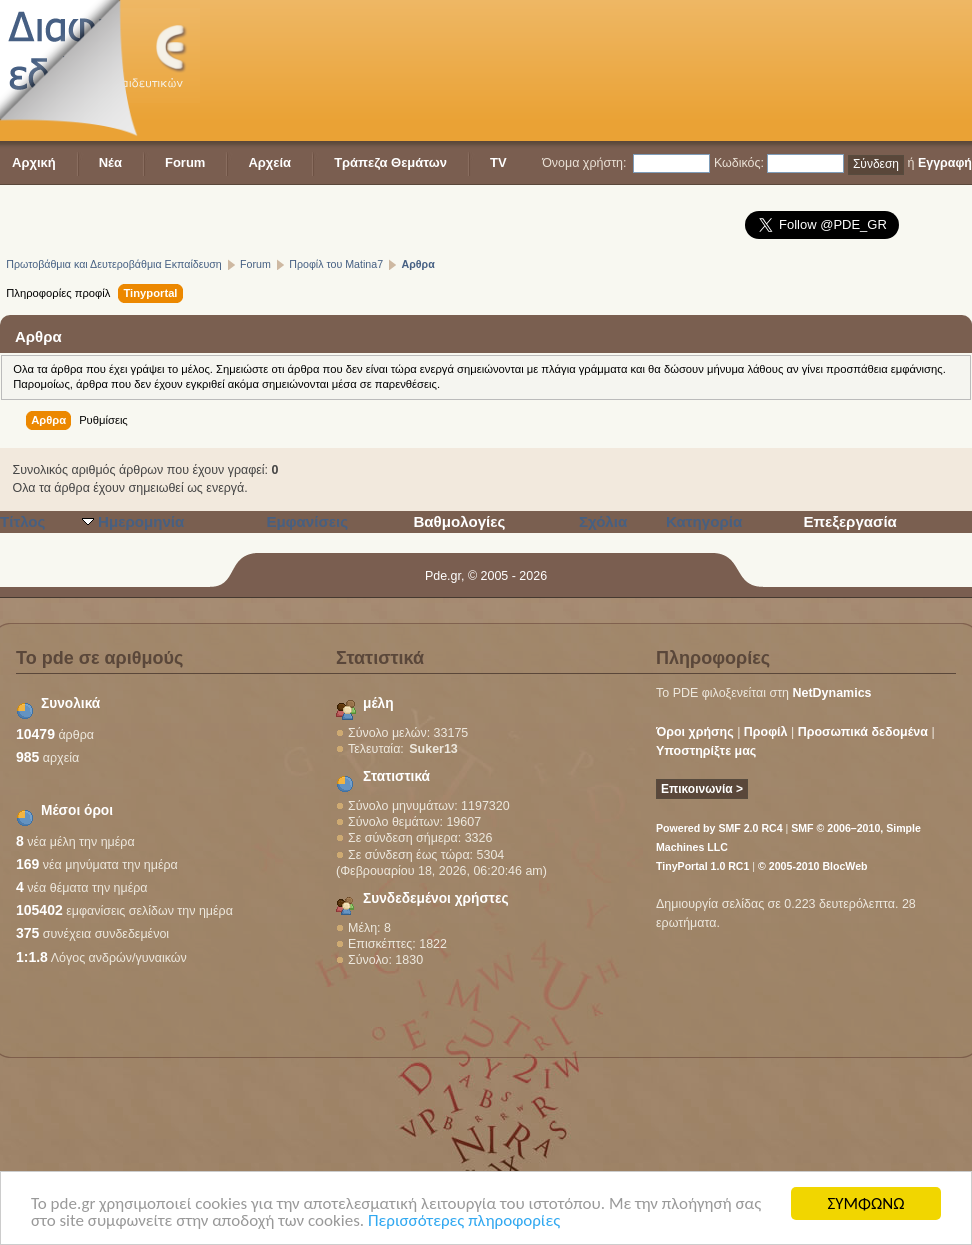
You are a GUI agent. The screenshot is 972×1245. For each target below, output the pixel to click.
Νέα (110, 162)
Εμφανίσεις (307, 521)
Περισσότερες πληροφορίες (464, 1221)
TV (498, 162)
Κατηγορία (704, 521)
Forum (185, 162)
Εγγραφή (945, 163)
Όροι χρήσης (695, 732)
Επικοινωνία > (702, 789)
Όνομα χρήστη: (584, 163)
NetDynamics (832, 693)
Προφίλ (766, 732)
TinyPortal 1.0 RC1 (702, 866)
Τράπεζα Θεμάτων (390, 162)
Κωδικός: (739, 163)
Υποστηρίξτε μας (706, 751)
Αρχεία (269, 162)
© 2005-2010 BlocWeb (812, 866)
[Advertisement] (309, 72)
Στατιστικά (396, 776)
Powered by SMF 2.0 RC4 (719, 828)
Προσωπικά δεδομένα (863, 732)
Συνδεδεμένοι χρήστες (436, 898)
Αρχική (34, 162)
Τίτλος (22, 521)
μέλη (378, 703)
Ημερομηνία (141, 521)
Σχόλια (603, 521)
